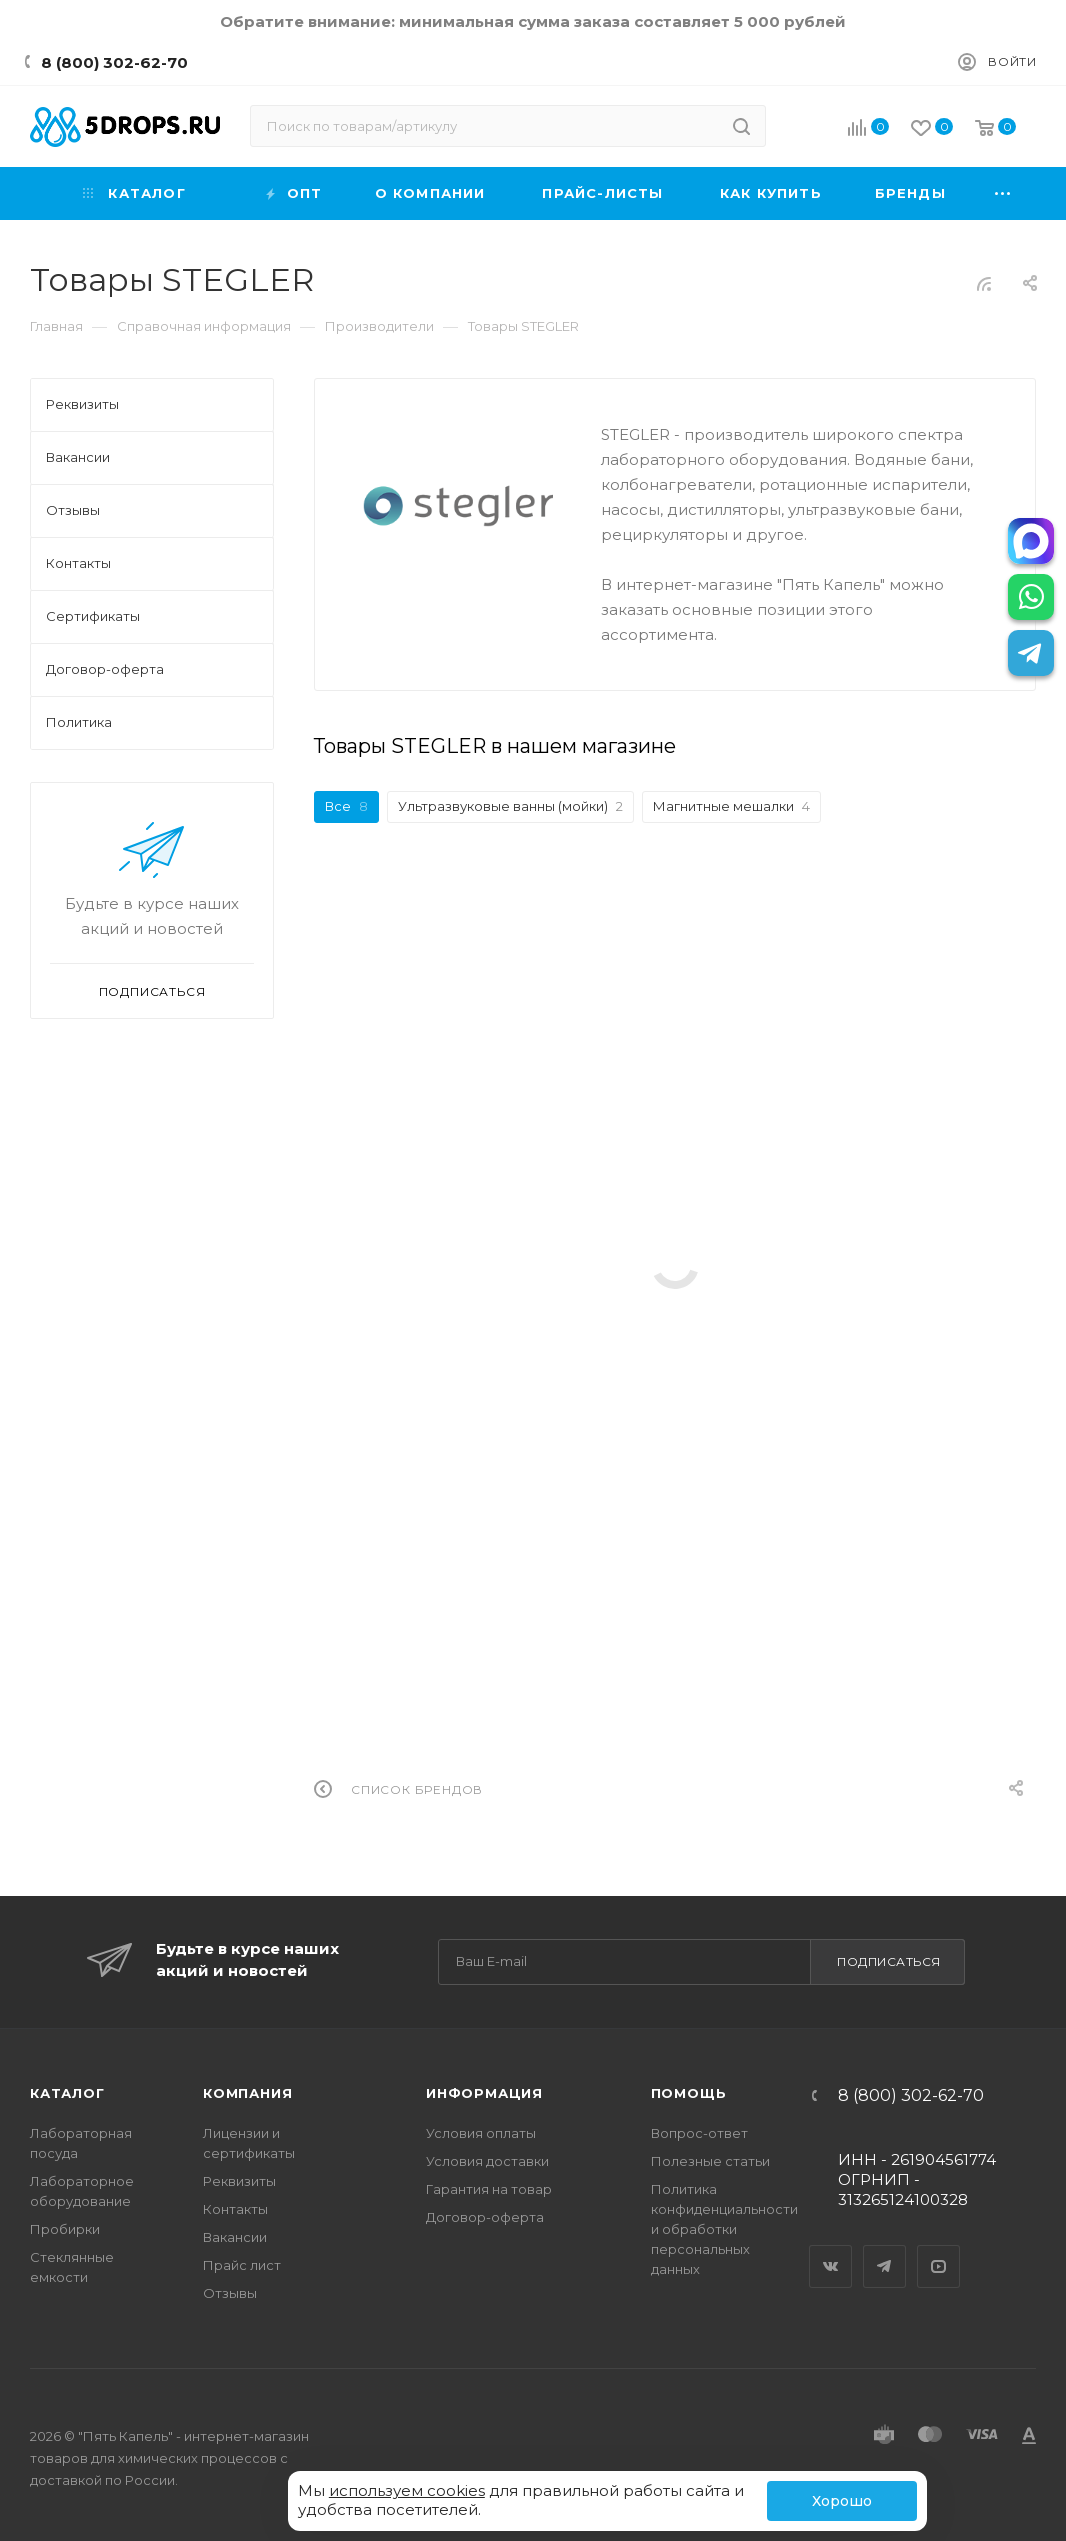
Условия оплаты (481, 2133)
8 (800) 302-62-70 (114, 62)
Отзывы (230, 2293)
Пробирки (65, 2229)
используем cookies (407, 2490)
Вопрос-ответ (699, 2133)
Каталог (67, 2093)
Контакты (235, 2209)
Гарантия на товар (489, 2189)
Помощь (689, 2093)
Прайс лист (242, 2265)
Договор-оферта (485, 2217)
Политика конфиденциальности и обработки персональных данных (724, 2229)
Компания (247, 2093)
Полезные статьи (710, 2161)
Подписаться (889, 1961)
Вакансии (235, 2237)
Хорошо (842, 2501)
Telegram (885, 2249)
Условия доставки (487, 2161)
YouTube (939, 2249)
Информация (484, 2093)
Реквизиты (239, 2181)
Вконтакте (831, 2249)
